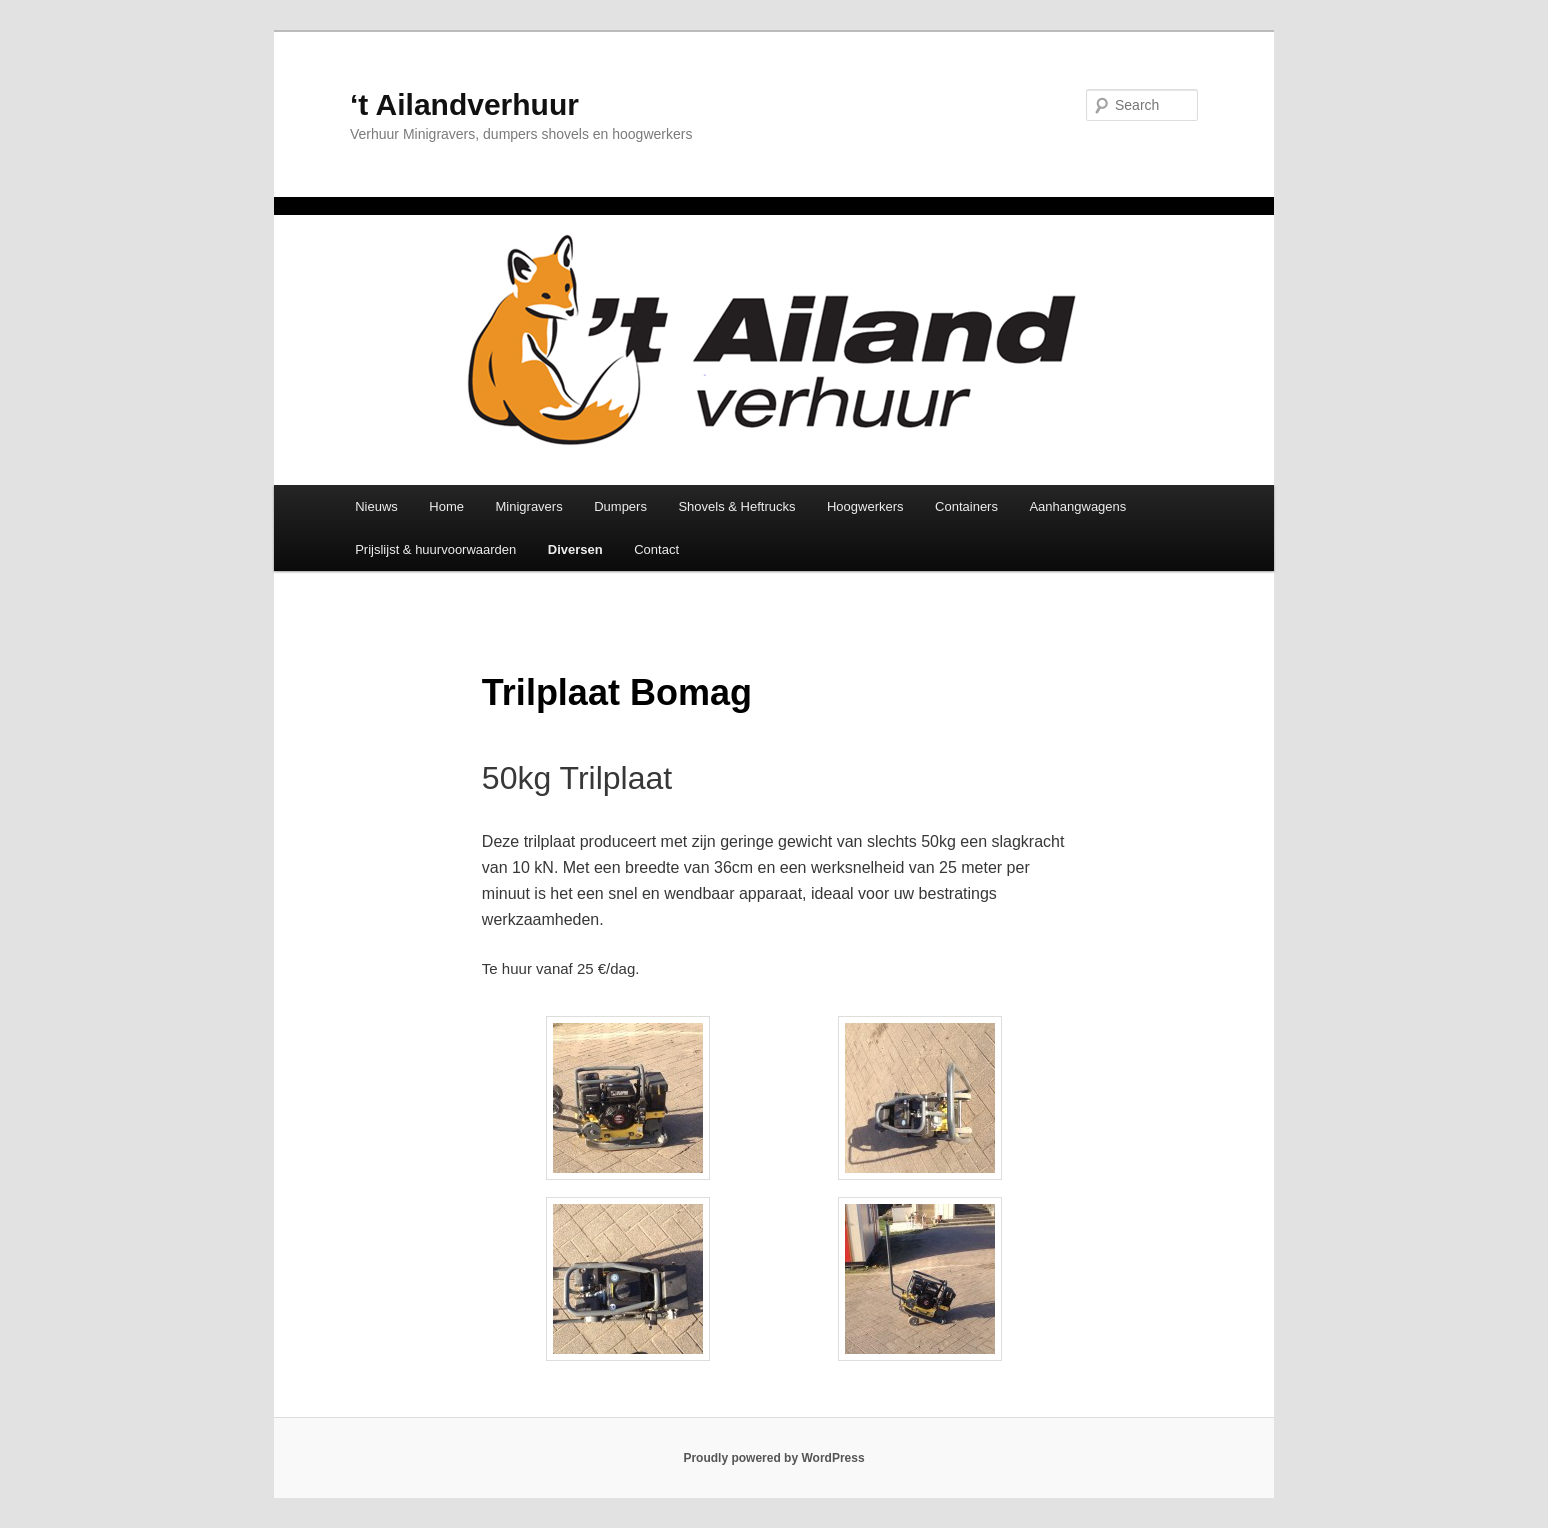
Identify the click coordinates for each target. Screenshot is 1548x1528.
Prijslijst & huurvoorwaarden (435, 549)
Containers (966, 506)
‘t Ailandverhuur (464, 104)
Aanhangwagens (1077, 506)
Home (446, 506)
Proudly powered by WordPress (773, 1458)
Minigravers (529, 506)
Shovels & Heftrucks (736, 506)
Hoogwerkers (865, 506)
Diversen (575, 549)
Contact (656, 549)
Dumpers (620, 506)
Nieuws (376, 506)
